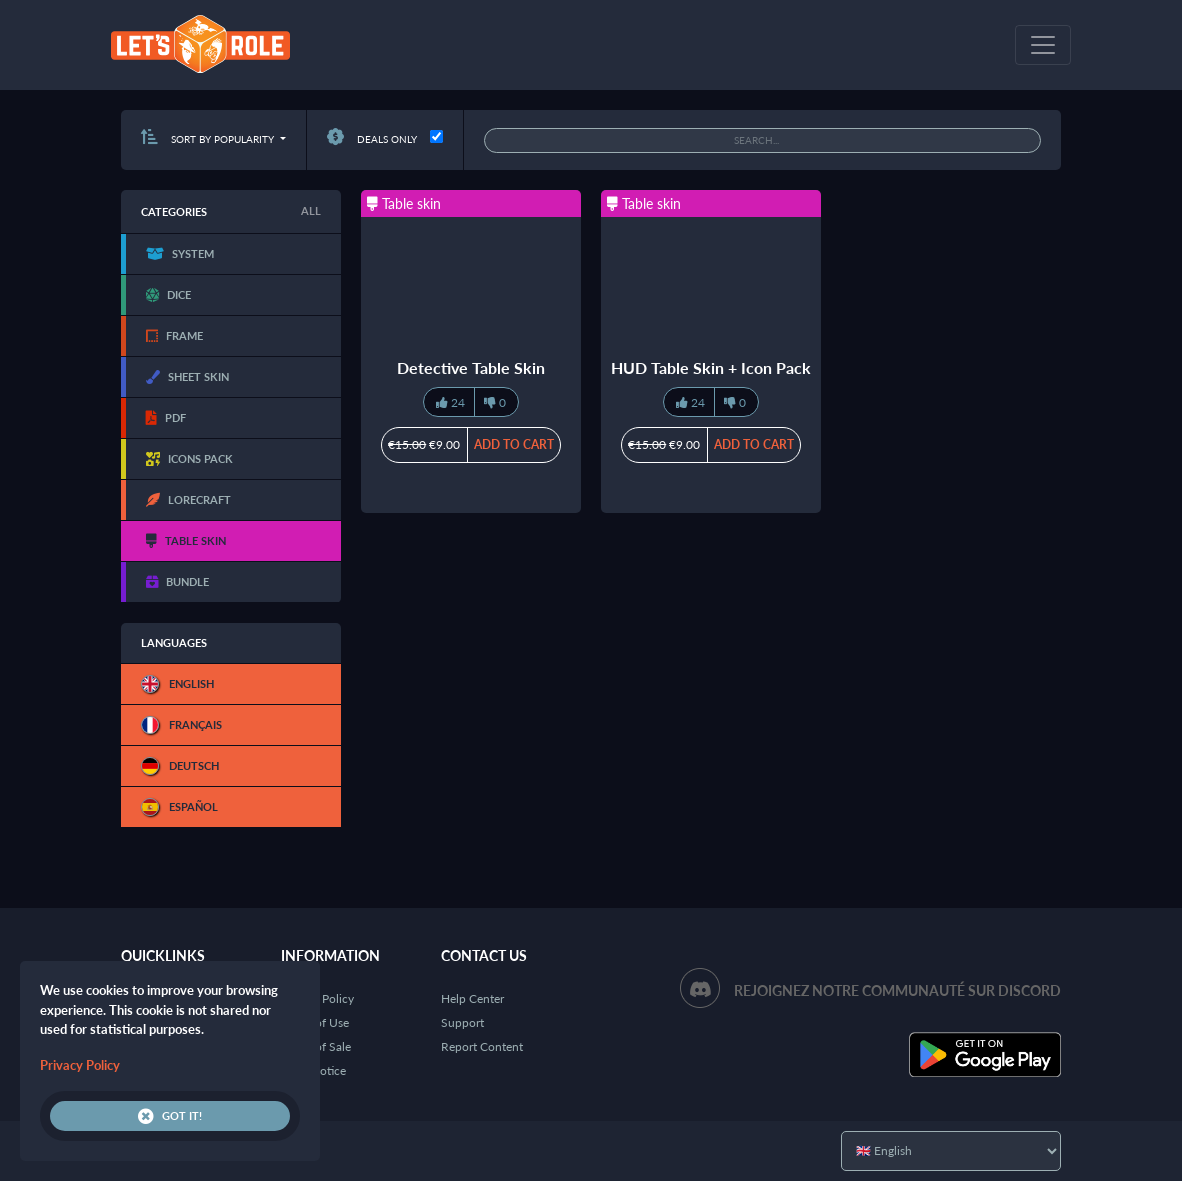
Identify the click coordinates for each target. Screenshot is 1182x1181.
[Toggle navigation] (1043, 45)
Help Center (472, 998)
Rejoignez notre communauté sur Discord (897, 990)
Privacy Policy (80, 1065)
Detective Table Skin (471, 367)
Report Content (482, 1046)
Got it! (170, 1116)
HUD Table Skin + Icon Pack (711, 367)
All (311, 210)
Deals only (372, 139)
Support (462, 1022)
